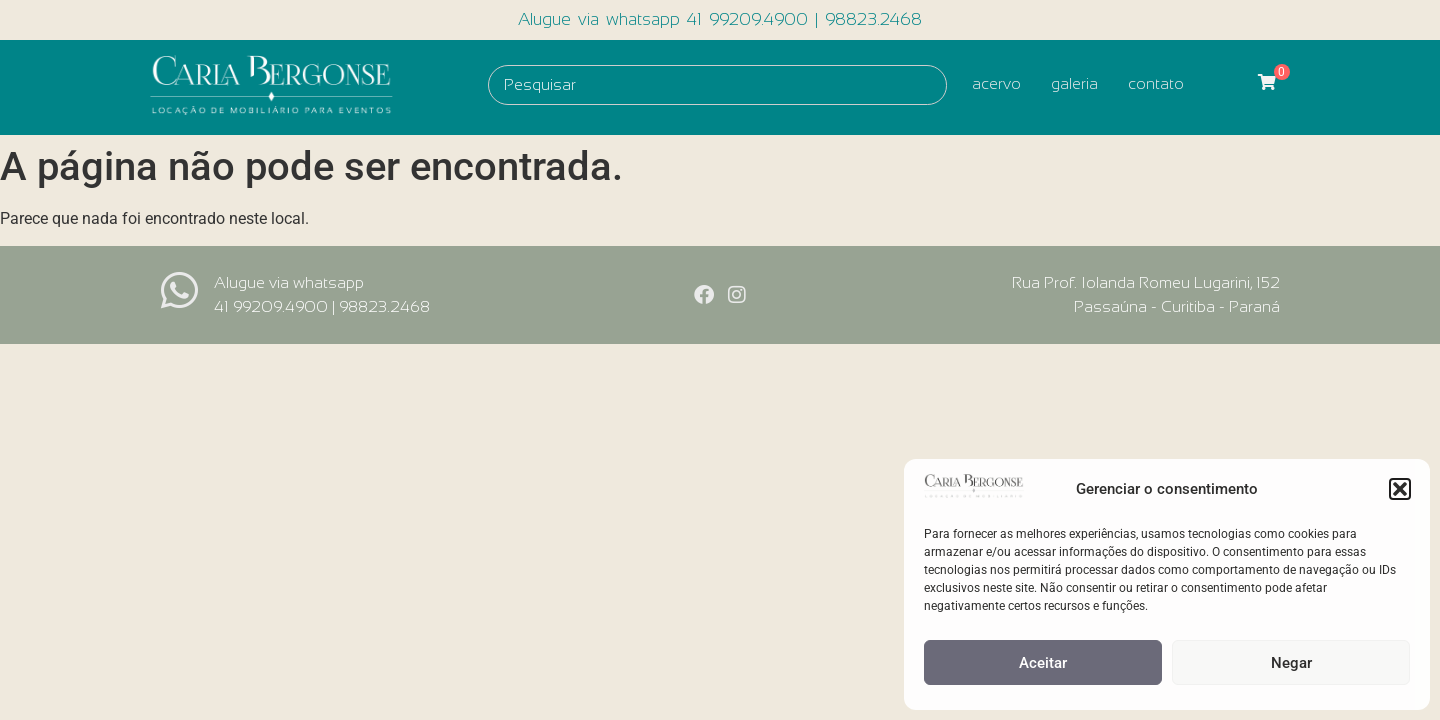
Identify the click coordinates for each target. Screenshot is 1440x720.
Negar (1291, 663)
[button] (1400, 489)
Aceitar (1043, 663)
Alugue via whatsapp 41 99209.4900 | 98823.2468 (720, 19)
